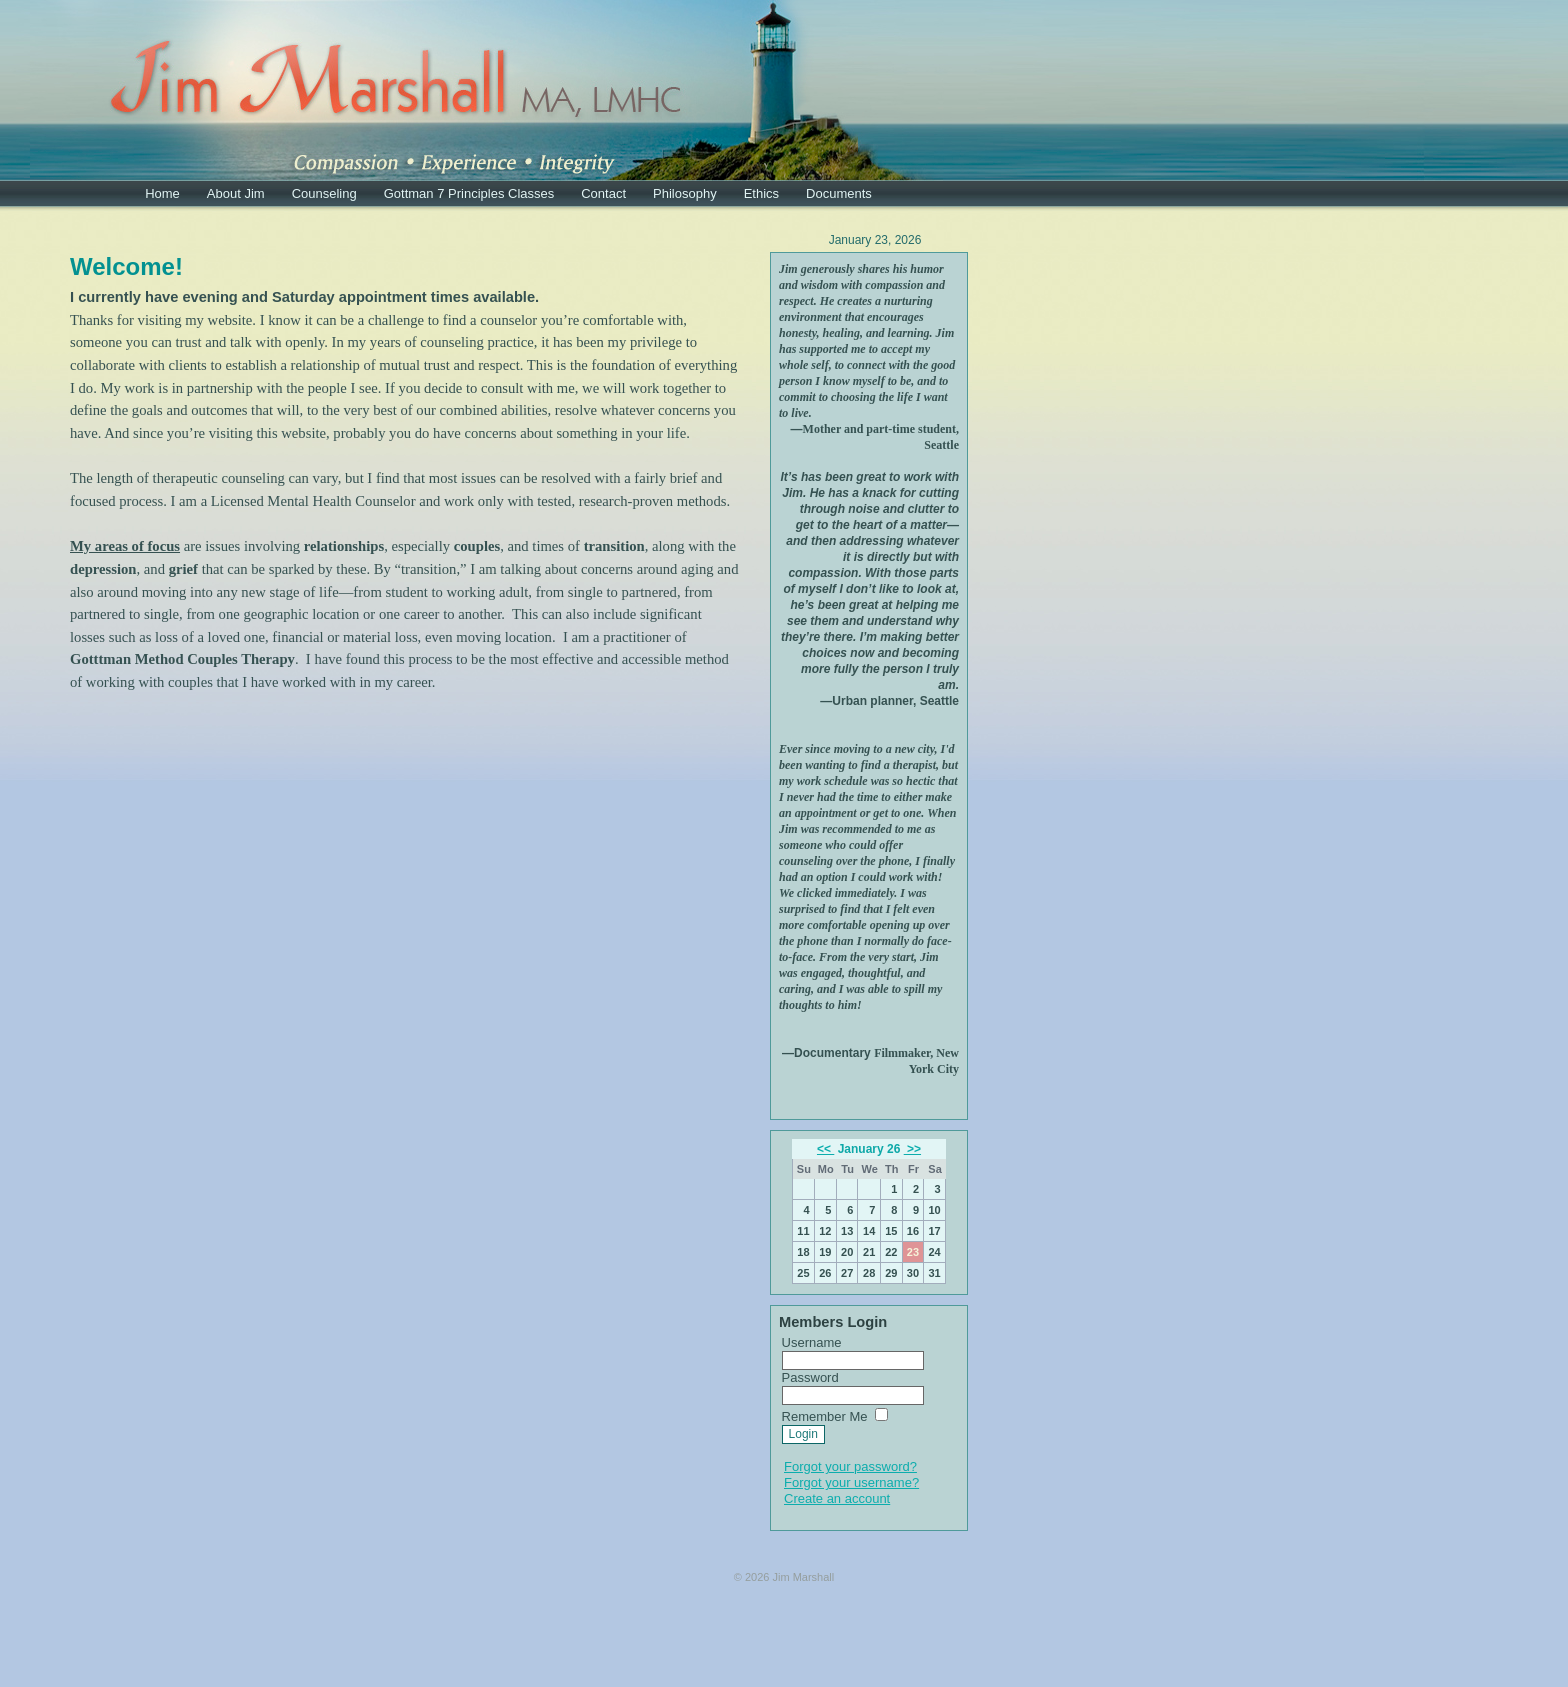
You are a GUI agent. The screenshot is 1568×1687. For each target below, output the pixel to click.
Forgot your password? (850, 1466)
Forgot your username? (851, 1482)
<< (825, 1149)
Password (810, 1377)
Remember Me (825, 1416)
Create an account (837, 1498)
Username (812, 1342)
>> (912, 1149)
